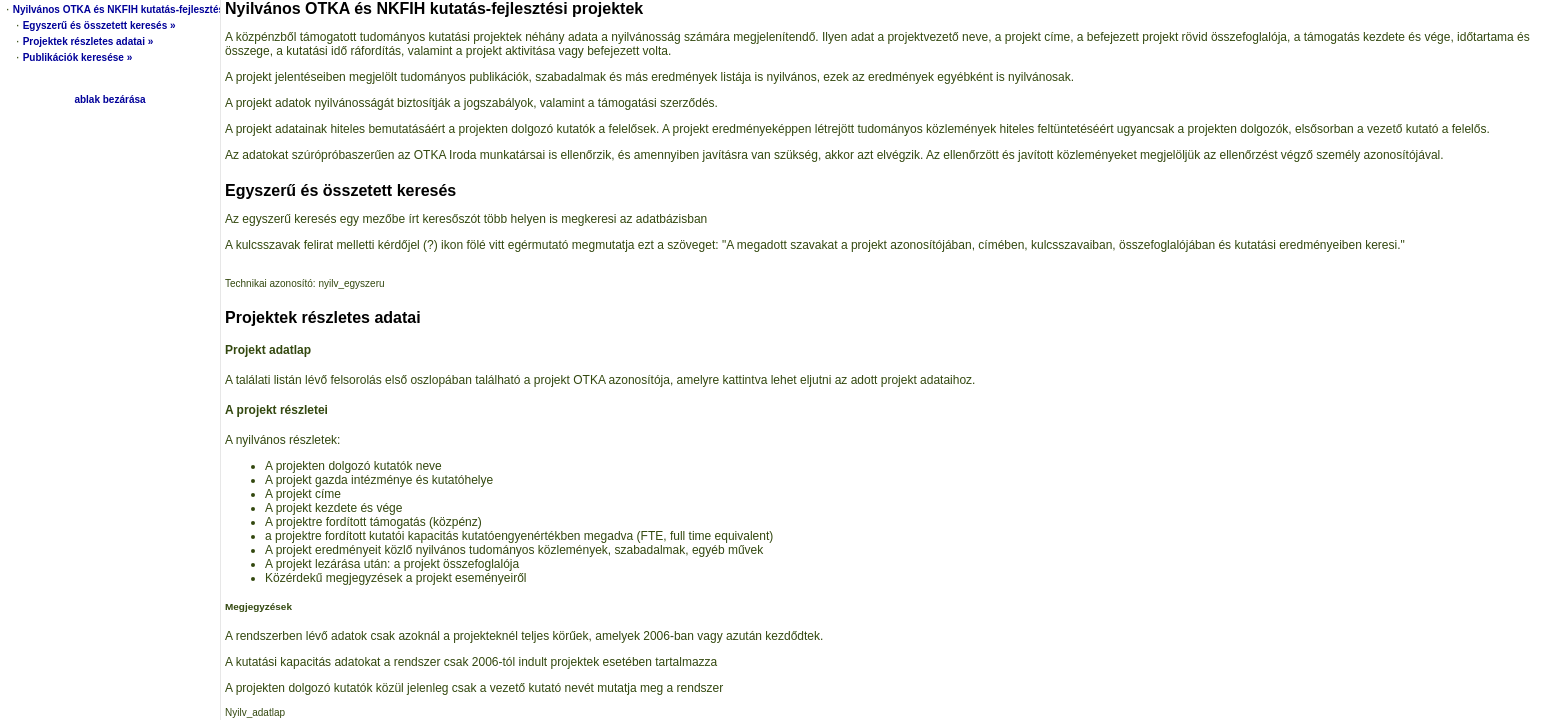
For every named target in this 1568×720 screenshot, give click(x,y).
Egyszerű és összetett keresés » (99, 25)
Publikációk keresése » (78, 57)
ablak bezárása (109, 99)
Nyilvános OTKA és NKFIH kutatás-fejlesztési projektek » (148, 9)
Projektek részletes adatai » (88, 41)
